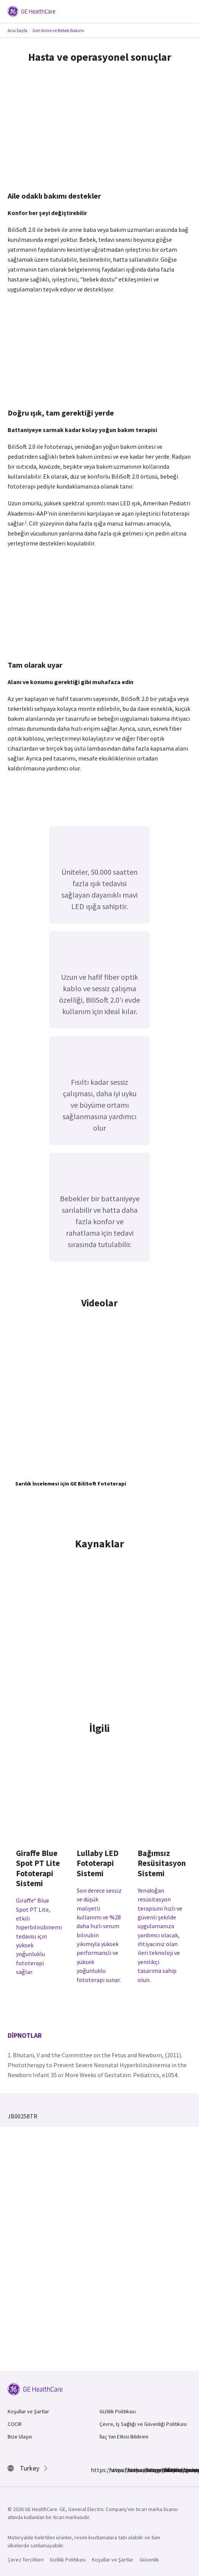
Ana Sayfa (17, 30)
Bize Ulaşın (20, 2436)
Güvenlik (149, 2559)
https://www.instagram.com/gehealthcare (113, 2470)
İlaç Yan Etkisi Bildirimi (124, 2436)
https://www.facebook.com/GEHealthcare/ (95, 2470)
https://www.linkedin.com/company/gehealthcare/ (131, 2470)
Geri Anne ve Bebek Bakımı (58, 30)
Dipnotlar (25, 2035)
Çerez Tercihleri (25, 2559)
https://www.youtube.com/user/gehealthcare (168, 2470)
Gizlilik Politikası (118, 2411)
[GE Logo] (31, 11)
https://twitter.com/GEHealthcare (150, 2470)
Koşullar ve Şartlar (28, 2411)
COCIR (15, 2424)
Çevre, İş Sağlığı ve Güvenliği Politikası (143, 2424)
